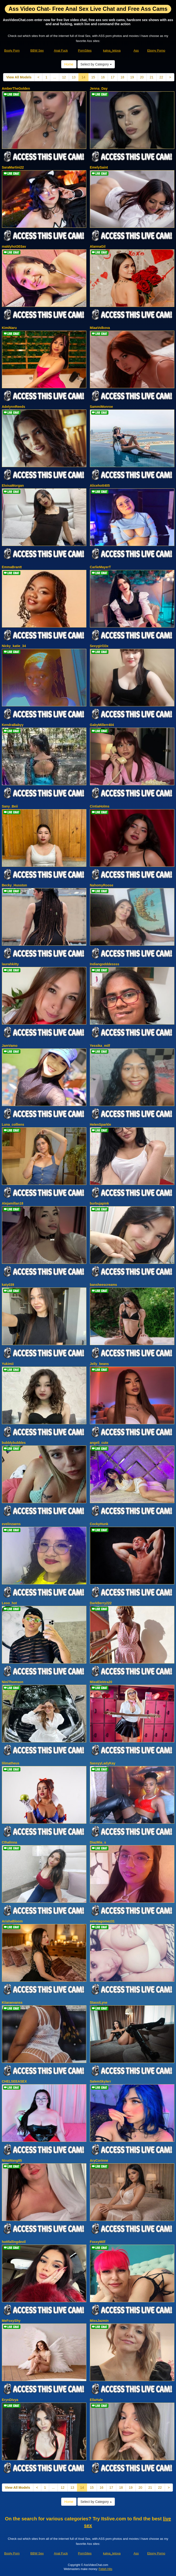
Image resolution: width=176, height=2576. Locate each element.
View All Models (18, 77)
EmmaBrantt (12, 567)
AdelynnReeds (13, 407)
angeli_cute (99, 1443)
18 (122, 77)
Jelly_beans (99, 1364)
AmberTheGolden (16, 88)
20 (142, 77)
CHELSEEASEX (14, 2081)
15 (93, 77)
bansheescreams (103, 1285)
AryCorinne (99, 2160)
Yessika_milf (100, 1046)
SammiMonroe (101, 407)
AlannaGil (98, 246)
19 (132, 77)
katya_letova (112, 50)
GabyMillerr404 (102, 725)
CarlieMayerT (100, 567)
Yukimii (8, 1364)
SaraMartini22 (13, 167)
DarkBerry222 (101, 1603)
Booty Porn (12, 50)
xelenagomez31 (102, 1921)
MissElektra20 (101, 1682)
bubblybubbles (14, 1443)
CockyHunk (99, 1524)
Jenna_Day (99, 88)
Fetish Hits (105, 2569)
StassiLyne (98, 2002)
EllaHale (96, 2400)
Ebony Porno (156, 50)
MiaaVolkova (100, 328)
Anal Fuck (61, 50)
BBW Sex (37, 50)
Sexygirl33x (99, 646)
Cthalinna (9, 1842)
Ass (136, 50)
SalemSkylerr (100, 2081)
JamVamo (10, 1046)
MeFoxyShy (11, 2321)
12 (64, 77)
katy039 (8, 1285)
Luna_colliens (13, 1124)
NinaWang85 (12, 2160)
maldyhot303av (14, 246)
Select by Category (96, 64)
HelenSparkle (100, 1124)
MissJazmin (99, 2321)
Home (68, 64)
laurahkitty (10, 964)
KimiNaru (9, 328)
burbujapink (99, 1203)
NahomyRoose (101, 885)
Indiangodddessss (104, 964)
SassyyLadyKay (103, 1763)
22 (161, 77)
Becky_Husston (14, 885)
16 (103, 77)
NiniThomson (12, 1682)
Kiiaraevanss (12, 2002)
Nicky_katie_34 (14, 646)
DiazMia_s (98, 1842)
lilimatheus (10, 1763)
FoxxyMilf (98, 2242)
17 (113, 77)
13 (74, 77)
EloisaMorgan (13, 485)
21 (151, 77)
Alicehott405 (100, 485)
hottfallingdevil (14, 2242)
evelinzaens (11, 1524)
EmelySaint (99, 167)
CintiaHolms (100, 806)
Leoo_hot (9, 1603)
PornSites (84, 50)
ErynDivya (10, 2400)
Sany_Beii (10, 806)
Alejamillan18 (12, 1203)
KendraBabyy (12, 725)
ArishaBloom (12, 1921)
